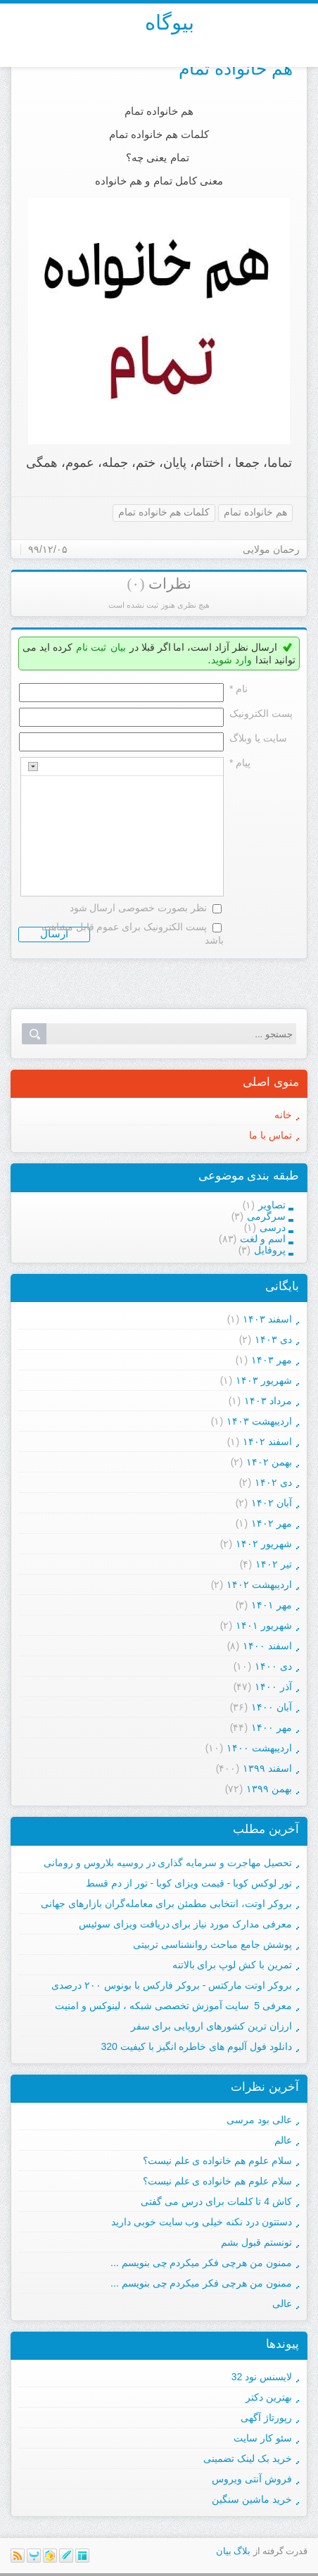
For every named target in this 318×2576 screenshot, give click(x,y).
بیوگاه (169, 22)
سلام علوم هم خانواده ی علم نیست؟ (217, 2160)
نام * (238, 688)
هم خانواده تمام (236, 68)
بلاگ (242, 2551)
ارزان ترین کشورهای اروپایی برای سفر (211, 2026)
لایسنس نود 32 (261, 2376)
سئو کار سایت (263, 2438)
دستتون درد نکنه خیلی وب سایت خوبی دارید (201, 2221)
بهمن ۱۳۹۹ (269, 1788)
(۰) (135, 583)
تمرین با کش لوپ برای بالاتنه (232, 1964)
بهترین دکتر (269, 2397)
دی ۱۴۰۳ (273, 1339)
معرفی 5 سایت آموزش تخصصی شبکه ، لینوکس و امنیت (173, 2005)
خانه (283, 1114)
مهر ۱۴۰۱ (271, 1605)
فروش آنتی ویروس (252, 2478)
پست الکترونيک (261, 713)
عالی (282, 2303)
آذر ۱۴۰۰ (273, 1686)
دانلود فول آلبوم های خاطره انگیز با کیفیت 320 (196, 2046)
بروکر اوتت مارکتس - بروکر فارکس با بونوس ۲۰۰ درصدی (171, 1985)
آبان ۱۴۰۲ (271, 1502)
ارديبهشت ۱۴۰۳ (259, 1421)
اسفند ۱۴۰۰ (267, 1645)
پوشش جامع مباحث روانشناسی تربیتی (212, 1944)
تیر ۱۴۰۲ (273, 1564)
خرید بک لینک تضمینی (247, 2458)
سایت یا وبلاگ (258, 738)
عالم (283, 2140)
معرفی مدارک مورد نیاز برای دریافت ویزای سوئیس (185, 1924)
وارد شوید (231, 659)
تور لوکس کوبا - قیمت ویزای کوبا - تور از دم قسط (189, 1883)
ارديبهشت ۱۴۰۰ (259, 1747)
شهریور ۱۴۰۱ (264, 1625)
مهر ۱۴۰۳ (271, 1359)
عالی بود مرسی (259, 2119)
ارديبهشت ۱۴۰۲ (259, 1584)
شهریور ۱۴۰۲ (264, 1543)
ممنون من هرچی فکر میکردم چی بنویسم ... (201, 2262)
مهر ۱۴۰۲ (271, 1523)
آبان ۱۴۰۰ (271, 1707)
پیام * (239, 762)
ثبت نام (91, 647)
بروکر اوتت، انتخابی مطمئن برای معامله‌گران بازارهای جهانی (166, 1903)
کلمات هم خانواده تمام (164, 512)
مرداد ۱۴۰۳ (268, 1400)
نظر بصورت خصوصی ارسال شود (139, 907)
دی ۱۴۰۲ (273, 1482)
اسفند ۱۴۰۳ (267, 1319)
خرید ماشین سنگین (252, 2499)
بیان (118, 647)
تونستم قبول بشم (256, 2242)
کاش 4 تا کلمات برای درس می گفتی (216, 2201)
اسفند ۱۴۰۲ (267, 1441)
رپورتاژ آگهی (266, 2417)
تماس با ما (270, 1135)
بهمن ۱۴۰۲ (269, 1462)
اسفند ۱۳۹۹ (267, 1768)
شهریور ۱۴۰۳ (264, 1380)
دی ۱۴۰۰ (273, 1666)
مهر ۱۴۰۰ (271, 1727)
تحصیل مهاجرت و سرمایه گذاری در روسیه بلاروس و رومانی (168, 1862)
